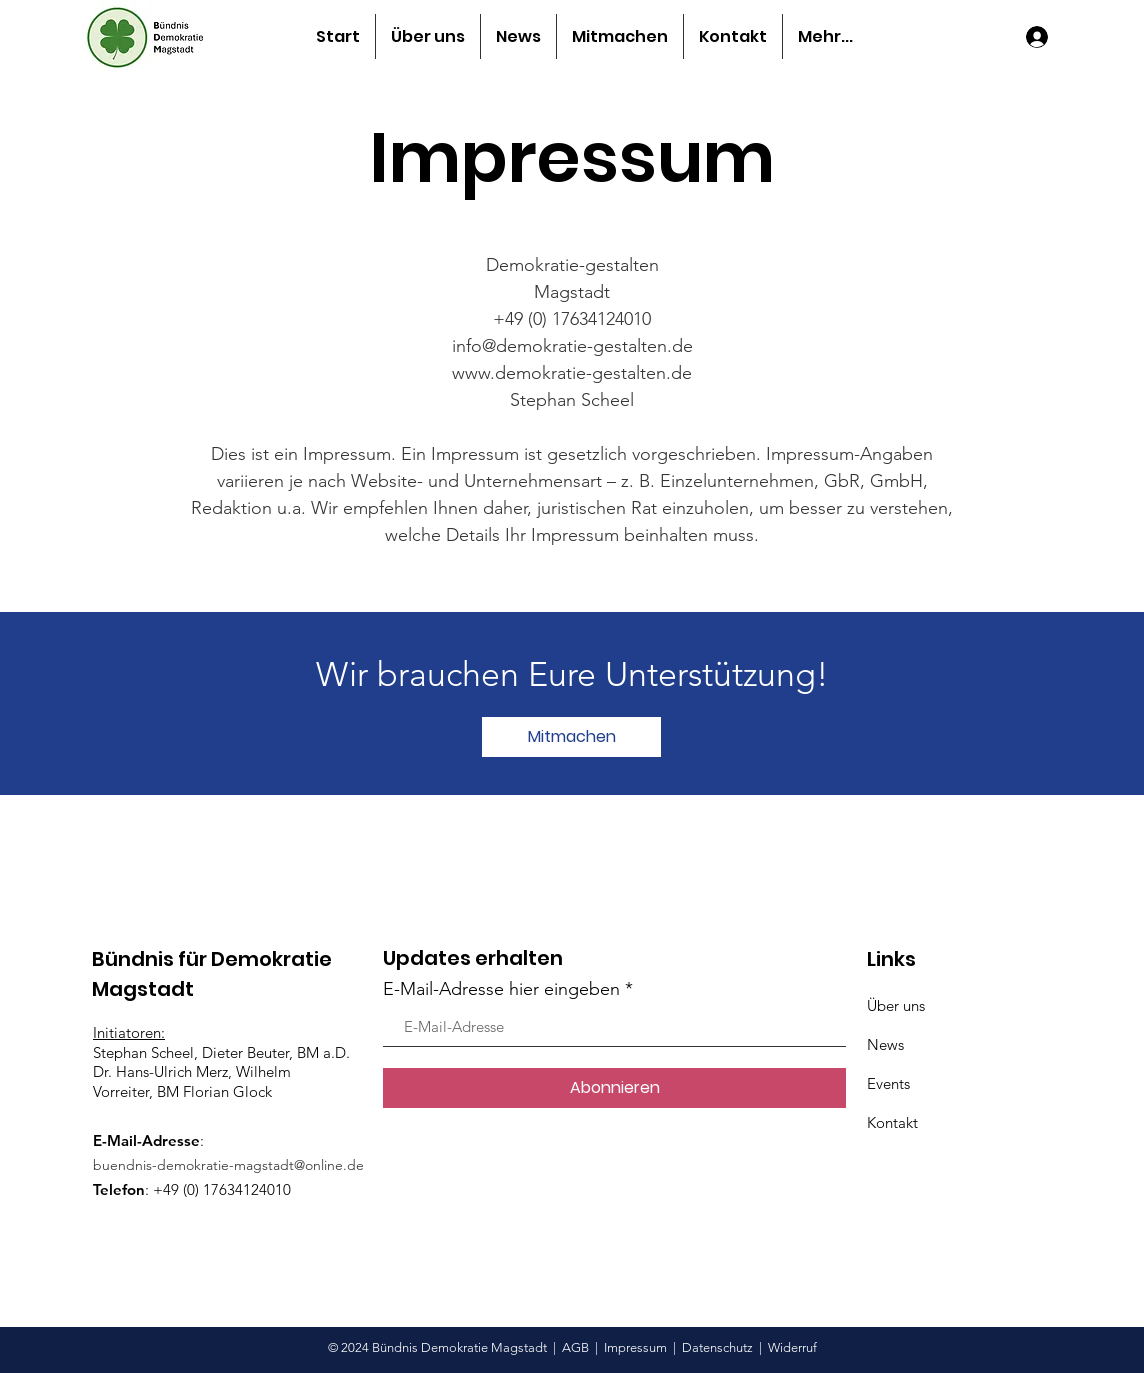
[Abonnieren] (614, 1088)
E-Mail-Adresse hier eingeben (501, 989)
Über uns (896, 1005)
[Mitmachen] (571, 737)
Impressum (635, 1347)
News (885, 1044)
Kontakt (892, 1122)
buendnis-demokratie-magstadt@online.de (228, 1165)
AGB (575, 1347)
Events (888, 1083)
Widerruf (792, 1347)
